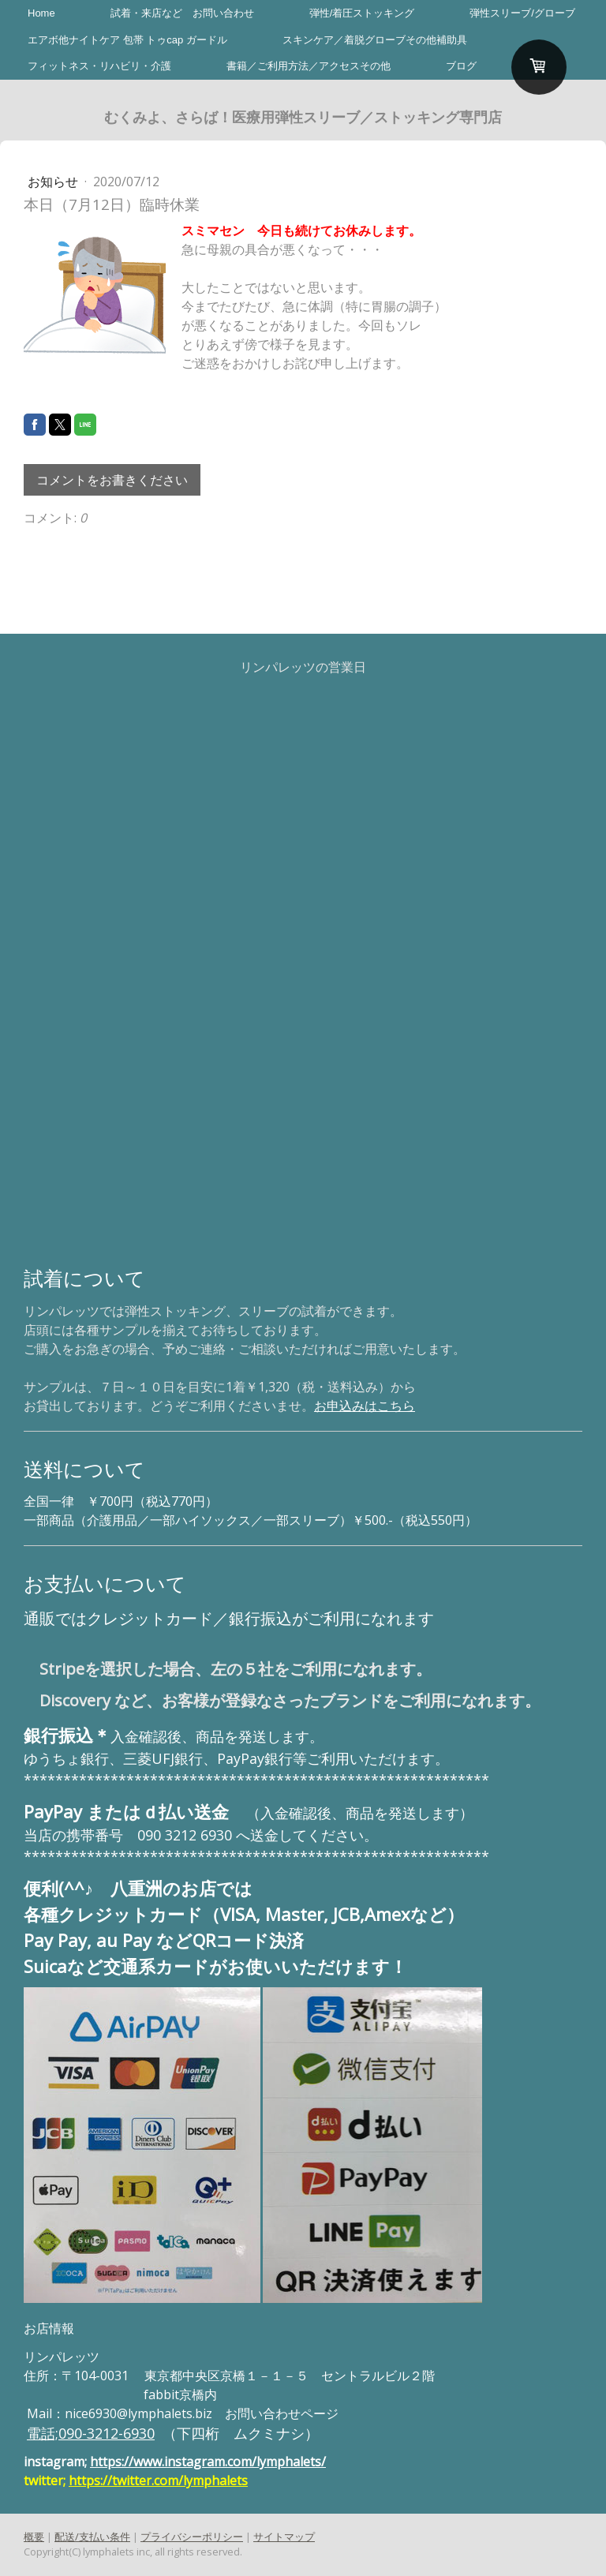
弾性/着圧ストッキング (362, 13)
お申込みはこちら (364, 1405)
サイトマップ (284, 2536)
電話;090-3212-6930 (91, 2433)
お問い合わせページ (282, 2413)
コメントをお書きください (112, 480)
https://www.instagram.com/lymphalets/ (208, 2461)
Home (41, 13)
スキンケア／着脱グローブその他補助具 (374, 40)
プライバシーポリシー (191, 2536)
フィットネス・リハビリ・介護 (99, 66)
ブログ (461, 66)
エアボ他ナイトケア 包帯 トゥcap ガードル (127, 40)
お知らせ (54, 181)
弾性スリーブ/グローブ (522, 13)
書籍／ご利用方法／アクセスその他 (308, 66)
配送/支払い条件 (92, 2536)
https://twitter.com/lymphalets (158, 2480)
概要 (34, 2536)
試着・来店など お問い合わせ (182, 13)
